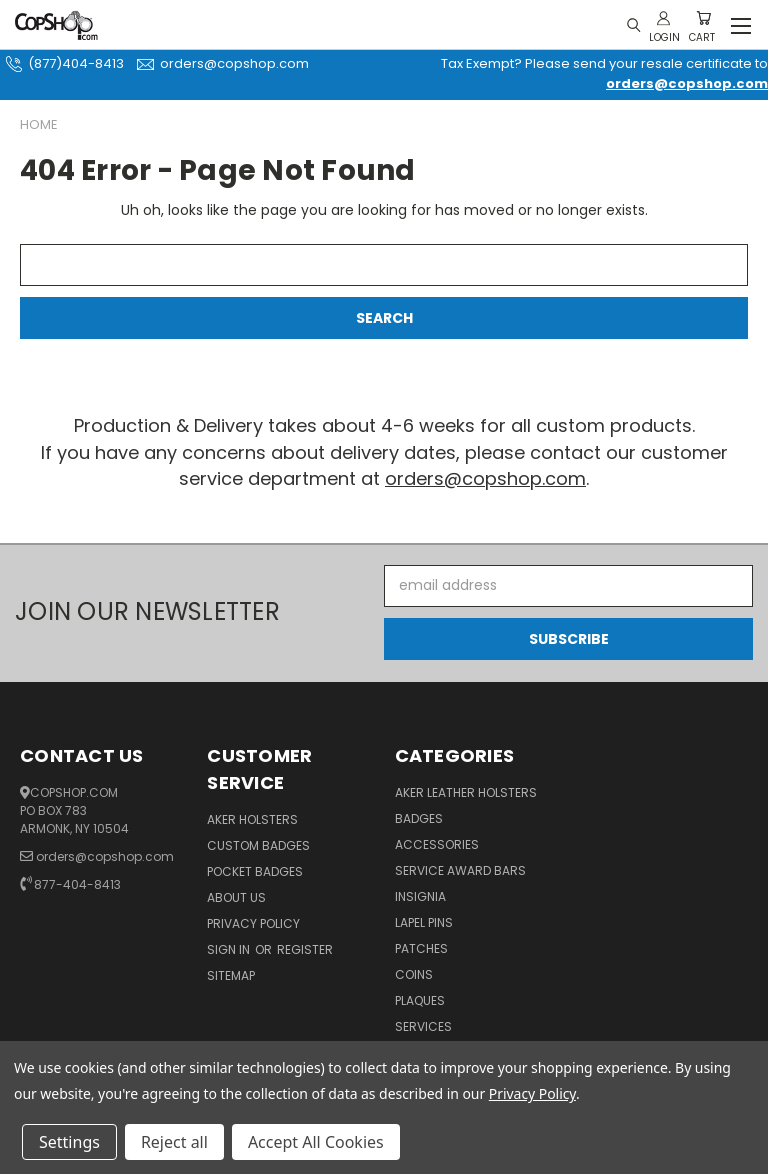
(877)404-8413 (62, 63)
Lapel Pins (424, 922)
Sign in (230, 949)
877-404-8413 (77, 884)
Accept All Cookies (316, 1142)
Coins (414, 974)
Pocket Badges (255, 871)
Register (305, 949)
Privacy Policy (253, 923)
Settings (69, 1142)
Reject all (174, 1142)
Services (423, 1026)
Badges (419, 818)
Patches (421, 948)
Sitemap (231, 975)
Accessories (437, 844)
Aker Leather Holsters (466, 792)
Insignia (420, 896)
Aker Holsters (252, 819)
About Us (236, 897)
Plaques (420, 1000)
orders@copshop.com (220, 63)
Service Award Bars (460, 870)
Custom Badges (258, 845)
